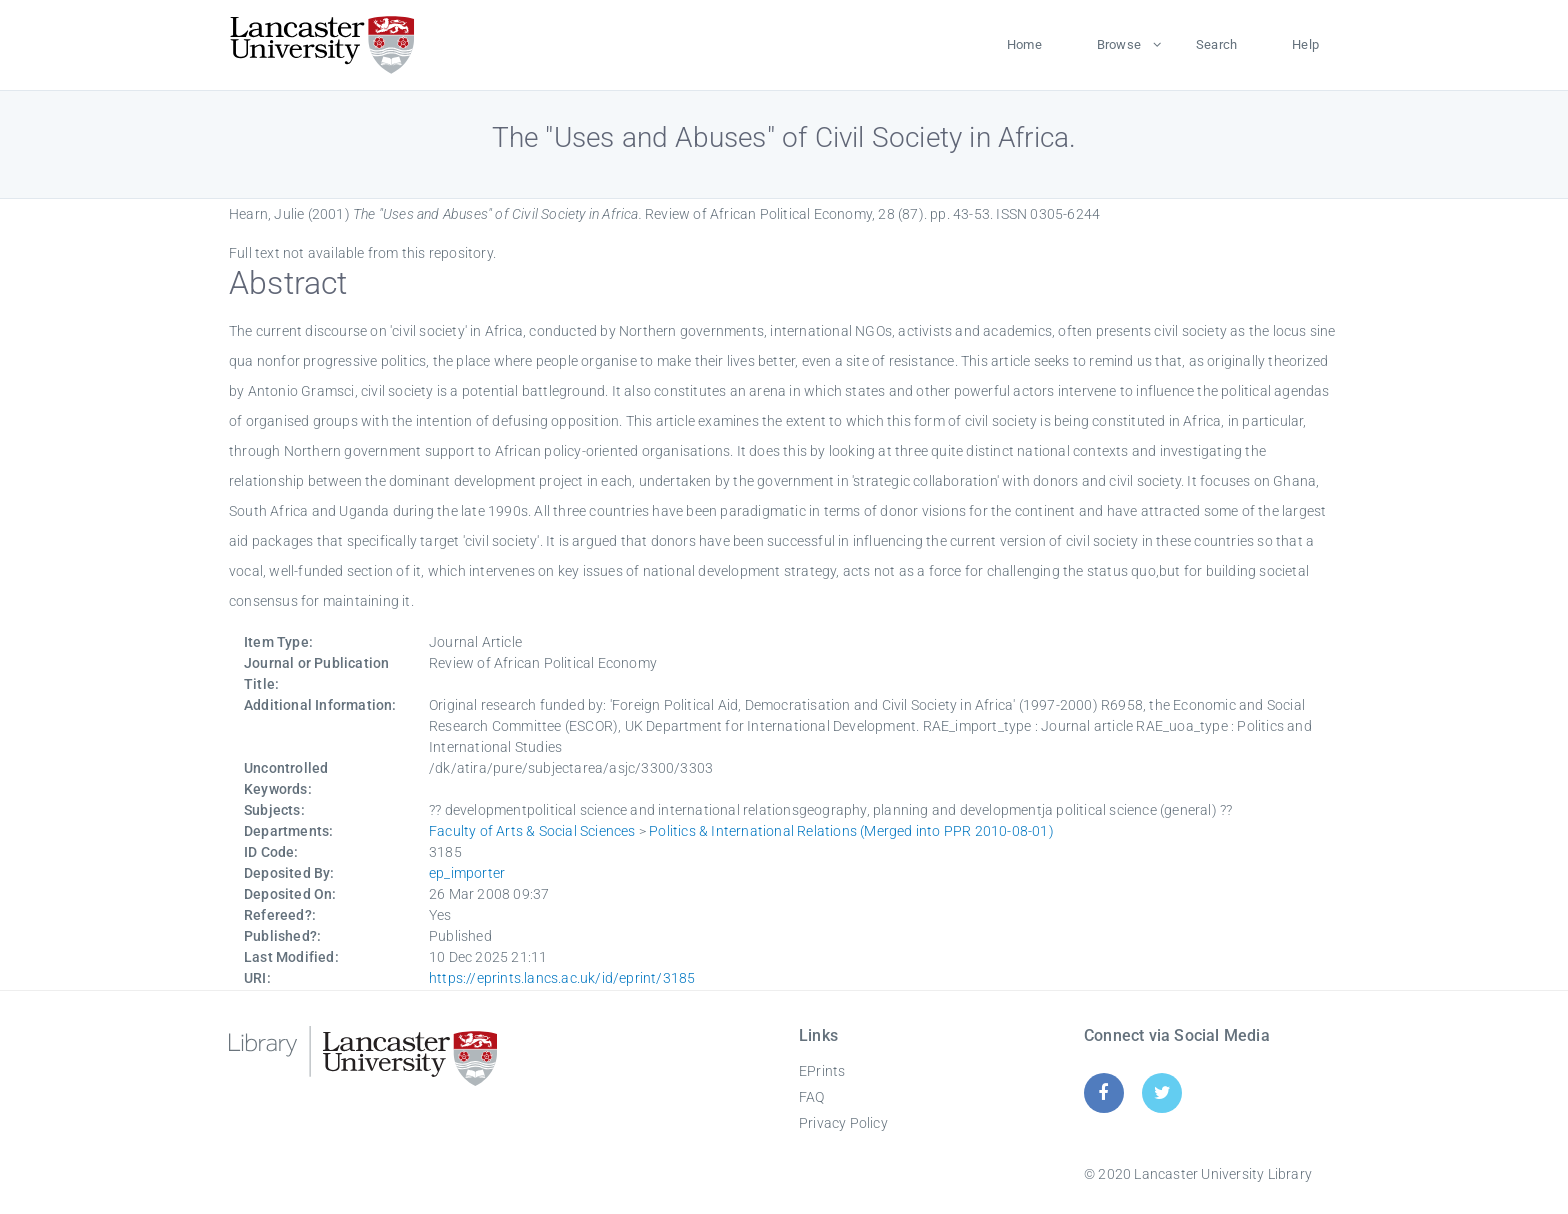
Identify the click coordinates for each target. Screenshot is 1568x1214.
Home (1024, 44)
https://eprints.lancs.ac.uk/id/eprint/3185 (562, 978)
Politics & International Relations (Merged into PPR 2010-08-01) (851, 831)
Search (1216, 44)
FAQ (812, 1097)
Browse (1119, 44)
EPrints (822, 1071)
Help (1305, 44)
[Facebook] (1103, 1092)
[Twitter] (1162, 1092)
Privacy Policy (843, 1123)
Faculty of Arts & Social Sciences (532, 831)
